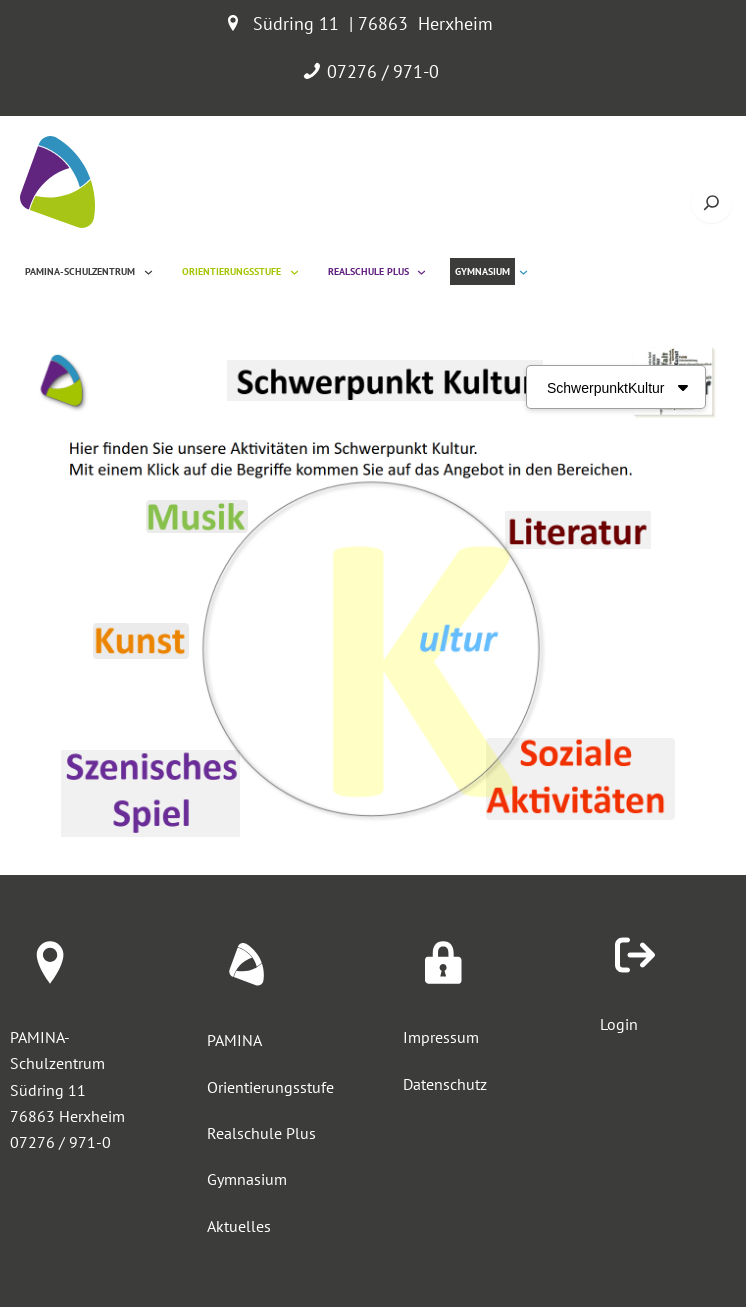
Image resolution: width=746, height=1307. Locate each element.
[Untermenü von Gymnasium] (523, 271)
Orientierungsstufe (270, 1086)
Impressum (441, 1037)
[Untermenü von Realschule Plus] (421, 271)
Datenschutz (445, 1083)
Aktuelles (239, 1223)
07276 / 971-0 (383, 71)
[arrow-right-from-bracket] (635, 955)
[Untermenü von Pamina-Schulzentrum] (148, 271)
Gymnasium (247, 1177)
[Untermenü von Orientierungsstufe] (294, 271)
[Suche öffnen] (711, 202)
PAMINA (234, 1040)
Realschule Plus (261, 1132)
